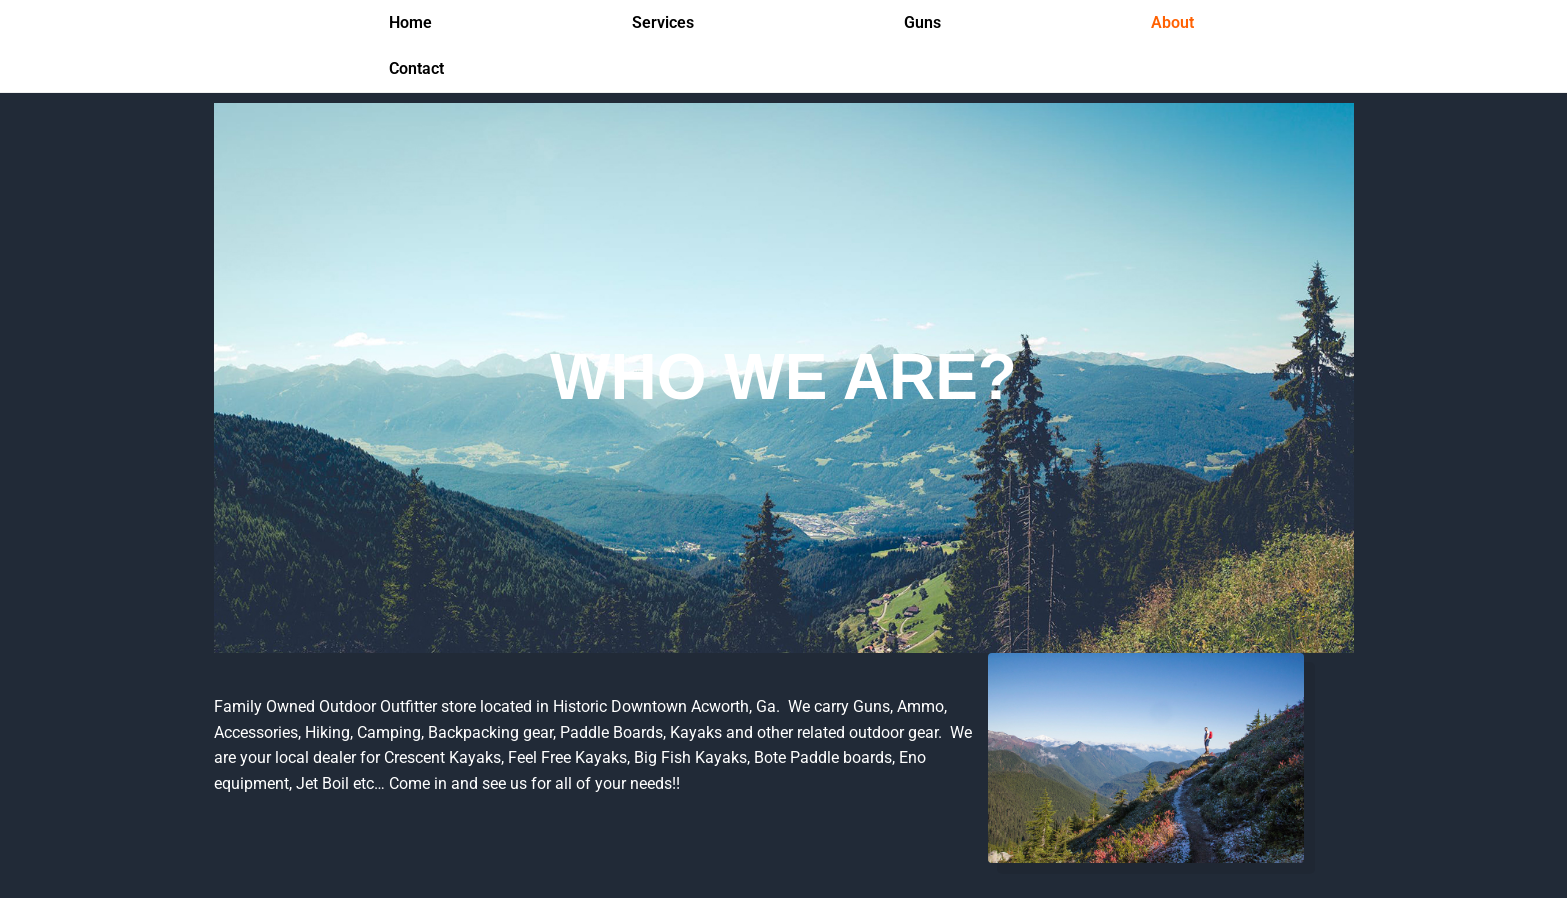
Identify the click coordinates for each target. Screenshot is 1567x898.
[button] (668, 23)
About (1172, 22)
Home (410, 22)
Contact (416, 68)
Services (663, 22)
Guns (922, 22)
